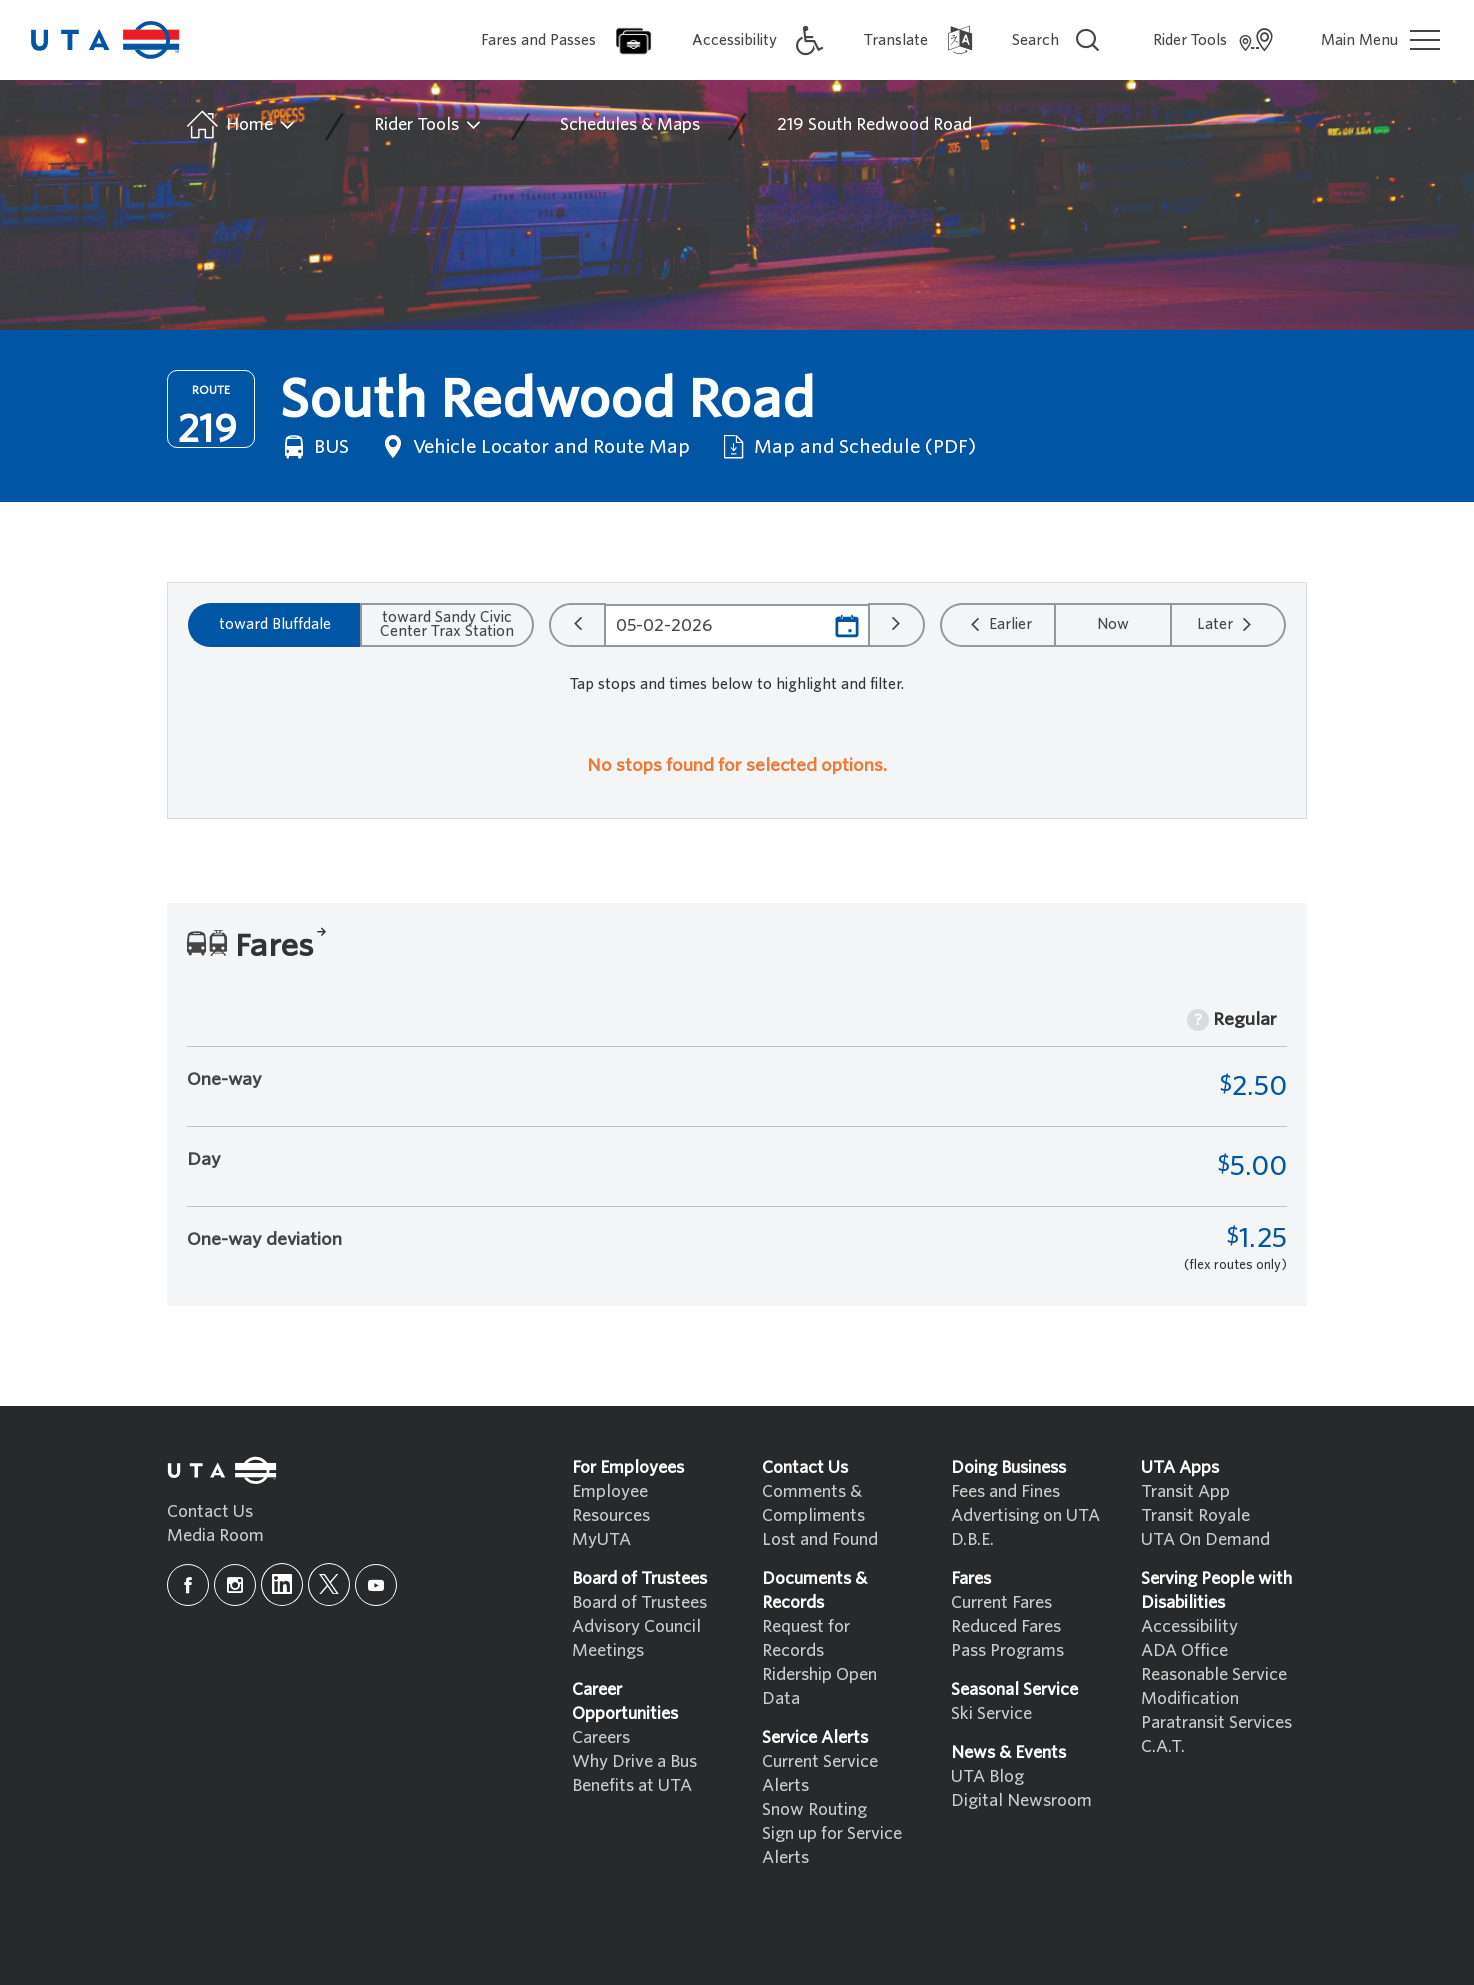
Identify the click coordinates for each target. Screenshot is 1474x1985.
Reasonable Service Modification (1214, 1686)
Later (1227, 624)
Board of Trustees (639, 1602)
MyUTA (601, 1539)
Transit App (1185, 1491)
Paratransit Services (1216, 1722)
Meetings (608, 1650)
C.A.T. (1163, 1746)
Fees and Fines (1005, 1491)
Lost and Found (820, 1539)
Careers (601, 1737)
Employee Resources (611, 1503)
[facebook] (188, 1585)
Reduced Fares (1006, 1626)
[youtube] (376, 1585)
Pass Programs (1007, 1650)
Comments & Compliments (813, 1503)
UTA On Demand (1205, 1539)
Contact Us (210, 1511)
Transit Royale (1195, 1515)
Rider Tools (428, 125)
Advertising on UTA (1025, 1515)
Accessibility (1189, 1626)
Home (239, 125)
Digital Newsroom (1021, 1800)
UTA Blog (987, 1776)
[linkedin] (282, 1584)
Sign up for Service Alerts (832, 1845)
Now (1113, 624)
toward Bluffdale (275, 624)
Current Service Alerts (820, 1773)
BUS (314, 447)
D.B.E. (972, 1539)
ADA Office (1184, 1650)
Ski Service (991, 1713)
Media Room (215, 1535)
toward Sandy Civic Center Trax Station (447, 624)
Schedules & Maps (630, 124)
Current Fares (1001, 1602)
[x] (329, 1584)
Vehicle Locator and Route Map (534, 447)
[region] (737, 771)
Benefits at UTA (632, 1785)
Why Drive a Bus (634, 1761)
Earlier (998, 624)
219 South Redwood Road (874, 124)
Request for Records (806, 1638)
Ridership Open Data (819, 1686)
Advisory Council (636, 1626)
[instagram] (235, 1585)
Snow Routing (814, 1809)
